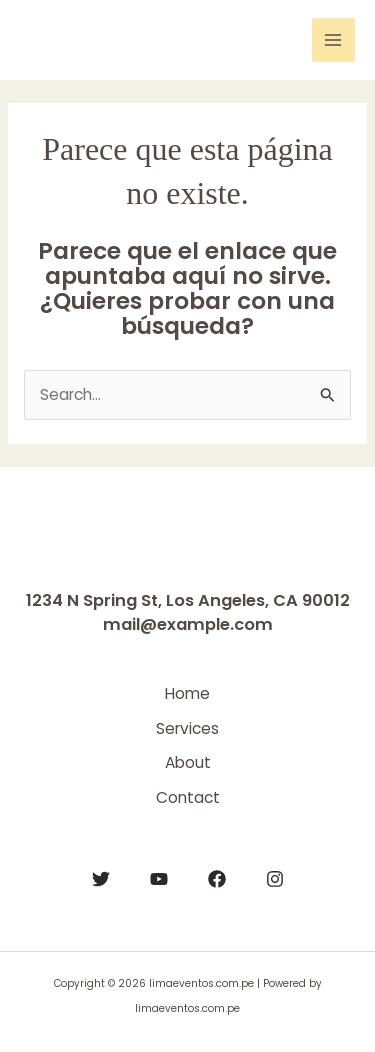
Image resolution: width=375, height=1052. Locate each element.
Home (187, 693)
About (188, 762)
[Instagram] (275, 879)
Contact (188, 797)
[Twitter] (101, 879)
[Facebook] (217, 879)
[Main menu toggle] (333, 39)
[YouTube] (159, 879)
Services (187, 728)
